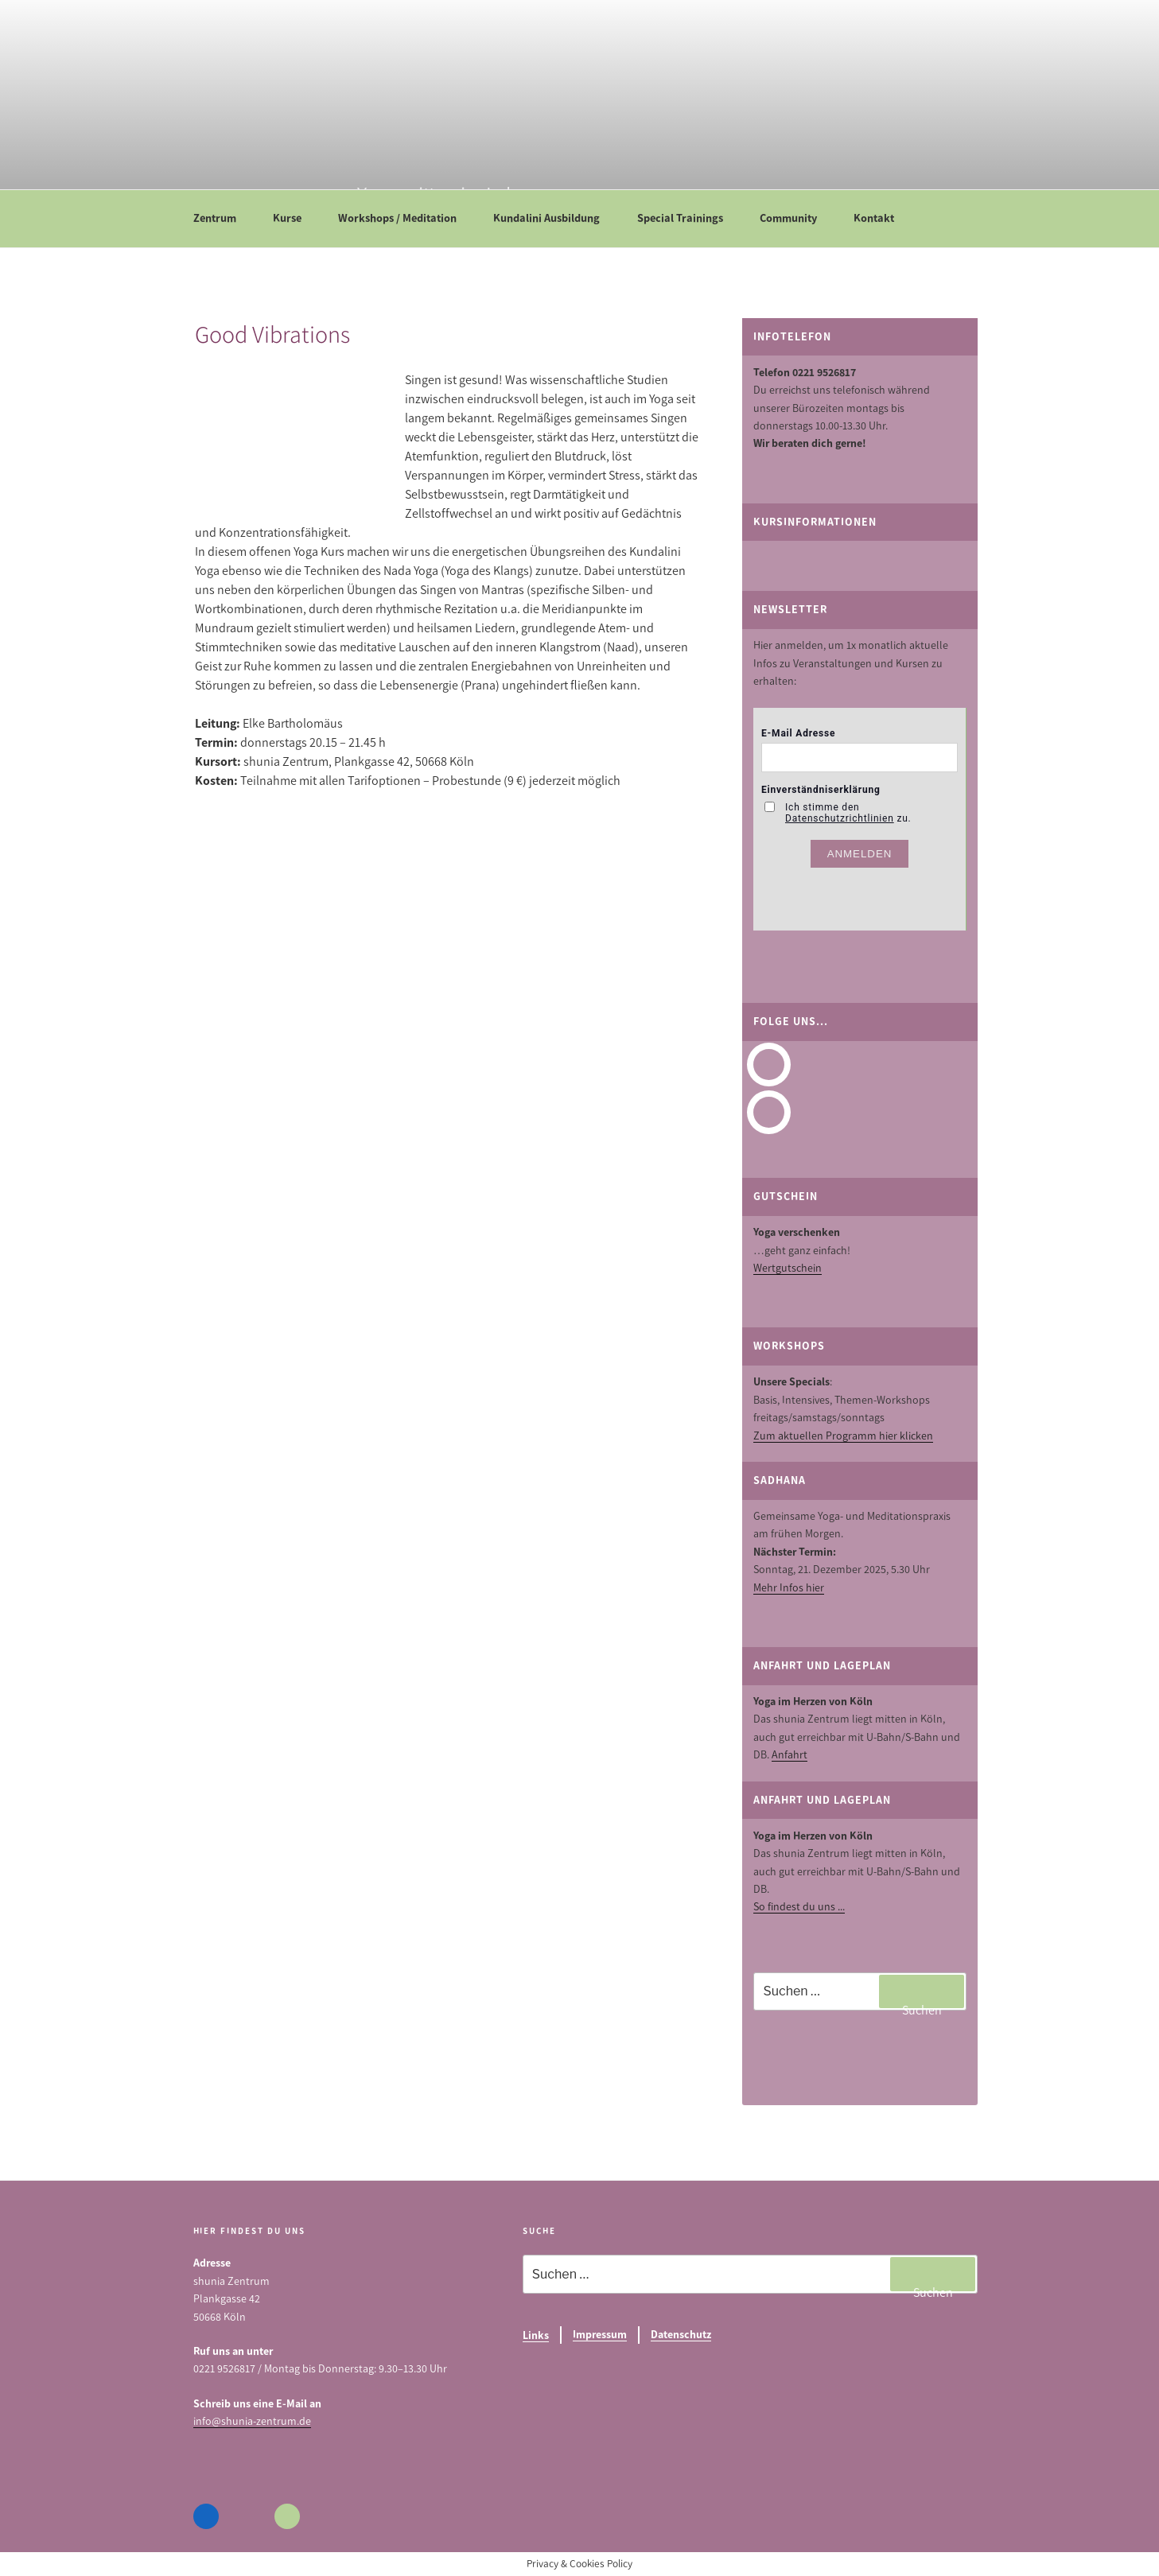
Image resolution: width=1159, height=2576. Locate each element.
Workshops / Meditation (405, 218)
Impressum (600, 2334)
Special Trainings (687, 218)
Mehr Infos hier (788, 1588)
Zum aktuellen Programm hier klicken (843, 1436)
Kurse (295, 218)
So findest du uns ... (799, 1907)
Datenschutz (681, 2334)
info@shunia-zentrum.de (252, 2421)
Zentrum (222, 218)
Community (796, 218)
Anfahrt (789, 1755)
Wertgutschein (787, 1268)
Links (536, 2335)
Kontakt (881, 218)
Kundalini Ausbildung (554, 218)
